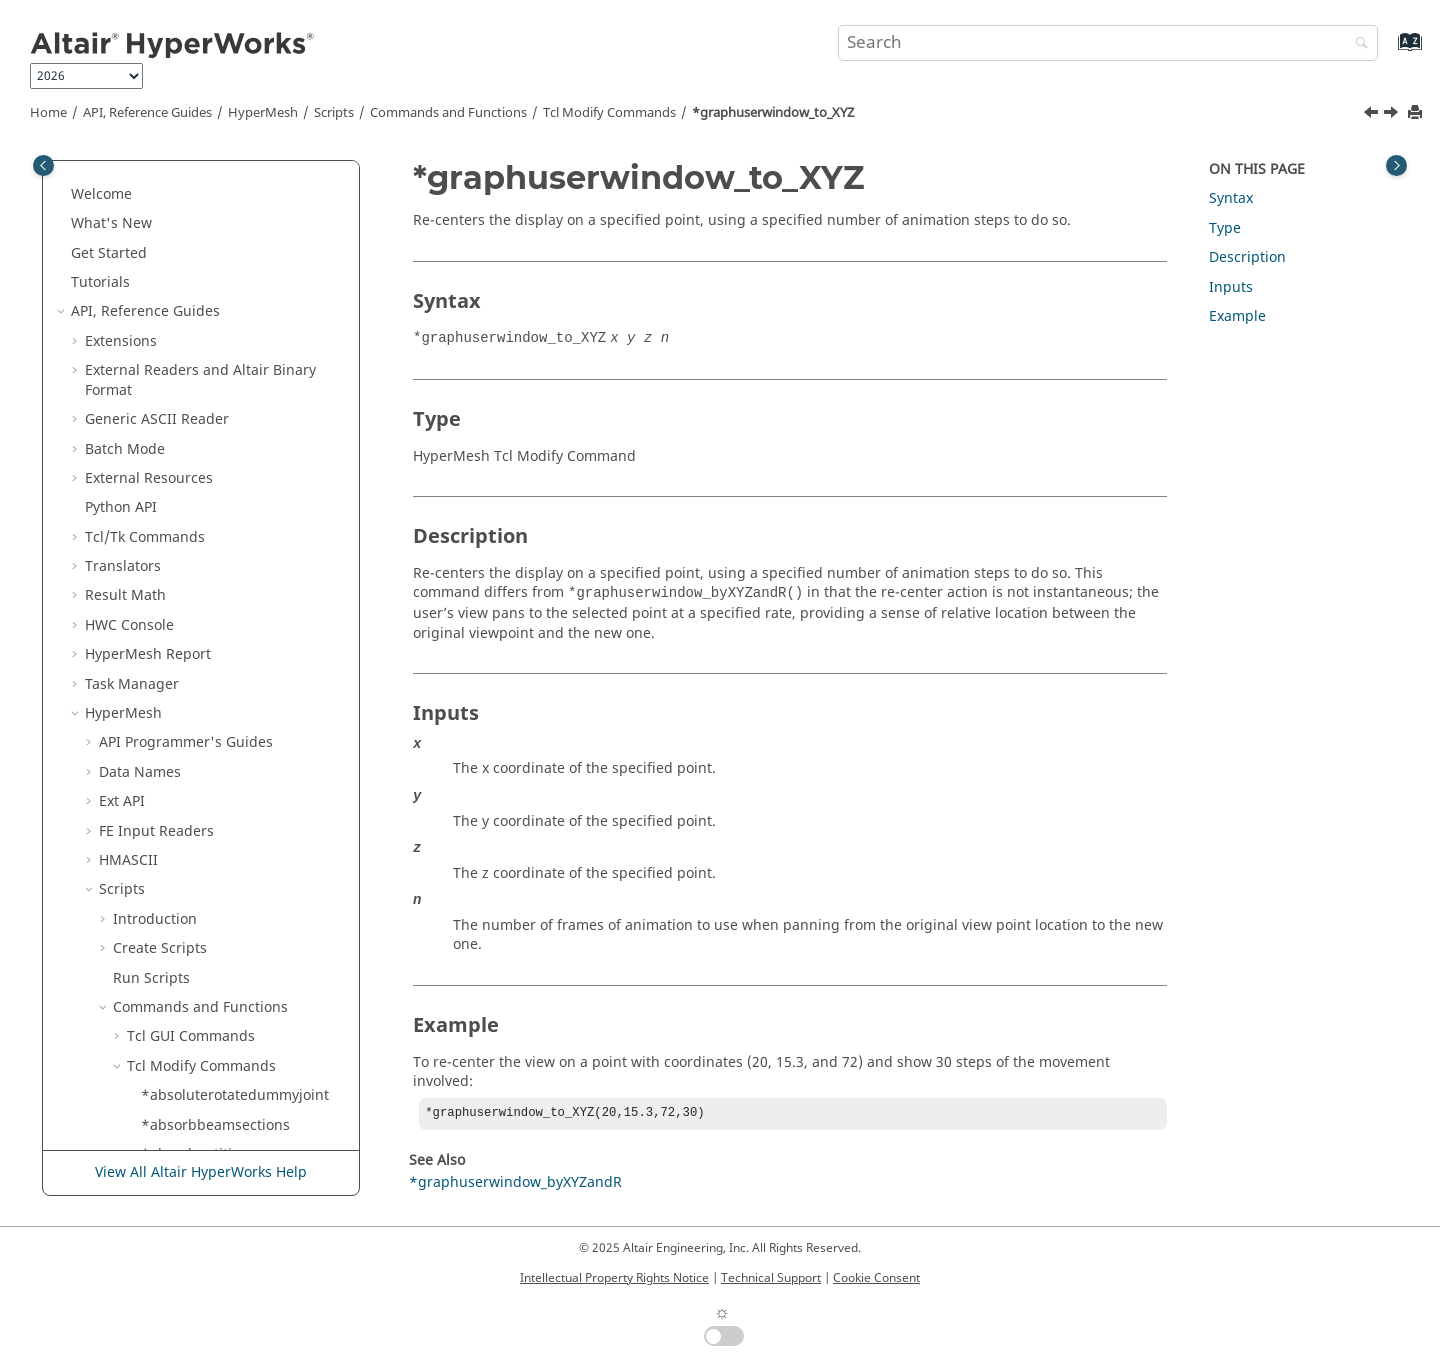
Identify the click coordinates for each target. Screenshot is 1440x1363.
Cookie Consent (876, 1278)
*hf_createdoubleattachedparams (241, 904)
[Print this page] (1417, 113)
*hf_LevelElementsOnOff (224, 1119)
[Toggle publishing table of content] (43, 165)
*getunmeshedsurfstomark (233, 218)
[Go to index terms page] (1388, 51)
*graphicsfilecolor (202, 336)
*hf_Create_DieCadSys (215, 816)
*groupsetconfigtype (211, 590)
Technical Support (771, 1278)
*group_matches (197, 443)
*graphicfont (185, 306)
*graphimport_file (202, 277)
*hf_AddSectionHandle (217, 728)
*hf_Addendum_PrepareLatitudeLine (241, 659)
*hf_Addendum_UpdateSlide (237, 698)
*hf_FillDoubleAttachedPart (232, 1090)
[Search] (1357, 44)
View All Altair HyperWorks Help (201, 1172)
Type (1225, 228)
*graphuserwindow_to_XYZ (773, 113)
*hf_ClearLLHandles (207, 786)
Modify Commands (609, 113)
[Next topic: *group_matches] (1393, 115)
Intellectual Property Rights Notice (614, 1278)
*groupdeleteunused (212, 532)
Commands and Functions (448, 113)
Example (1237, 316)
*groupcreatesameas (212, 502)
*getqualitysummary (211, 189)
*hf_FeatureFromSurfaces (227, 1061)
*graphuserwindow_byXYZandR (243, 375)
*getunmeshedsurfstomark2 (237, 248)
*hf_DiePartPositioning (217, 1002)
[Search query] (1108, 43)
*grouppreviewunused (218, 561)
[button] (133, 190)
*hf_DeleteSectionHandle (225, 972)
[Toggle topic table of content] (1396, 165)
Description (1247, 257)
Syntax (1231, 198)
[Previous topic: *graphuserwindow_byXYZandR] (1373, 115)
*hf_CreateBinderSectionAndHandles (243, 855)
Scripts (334, 113)
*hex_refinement (198, 620)
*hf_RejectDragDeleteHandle (238, 1149)
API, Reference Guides (147, 113)
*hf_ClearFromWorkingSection (242, 757)
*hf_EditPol (178, 1031)
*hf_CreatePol (187, 943)
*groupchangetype (205, 473)
